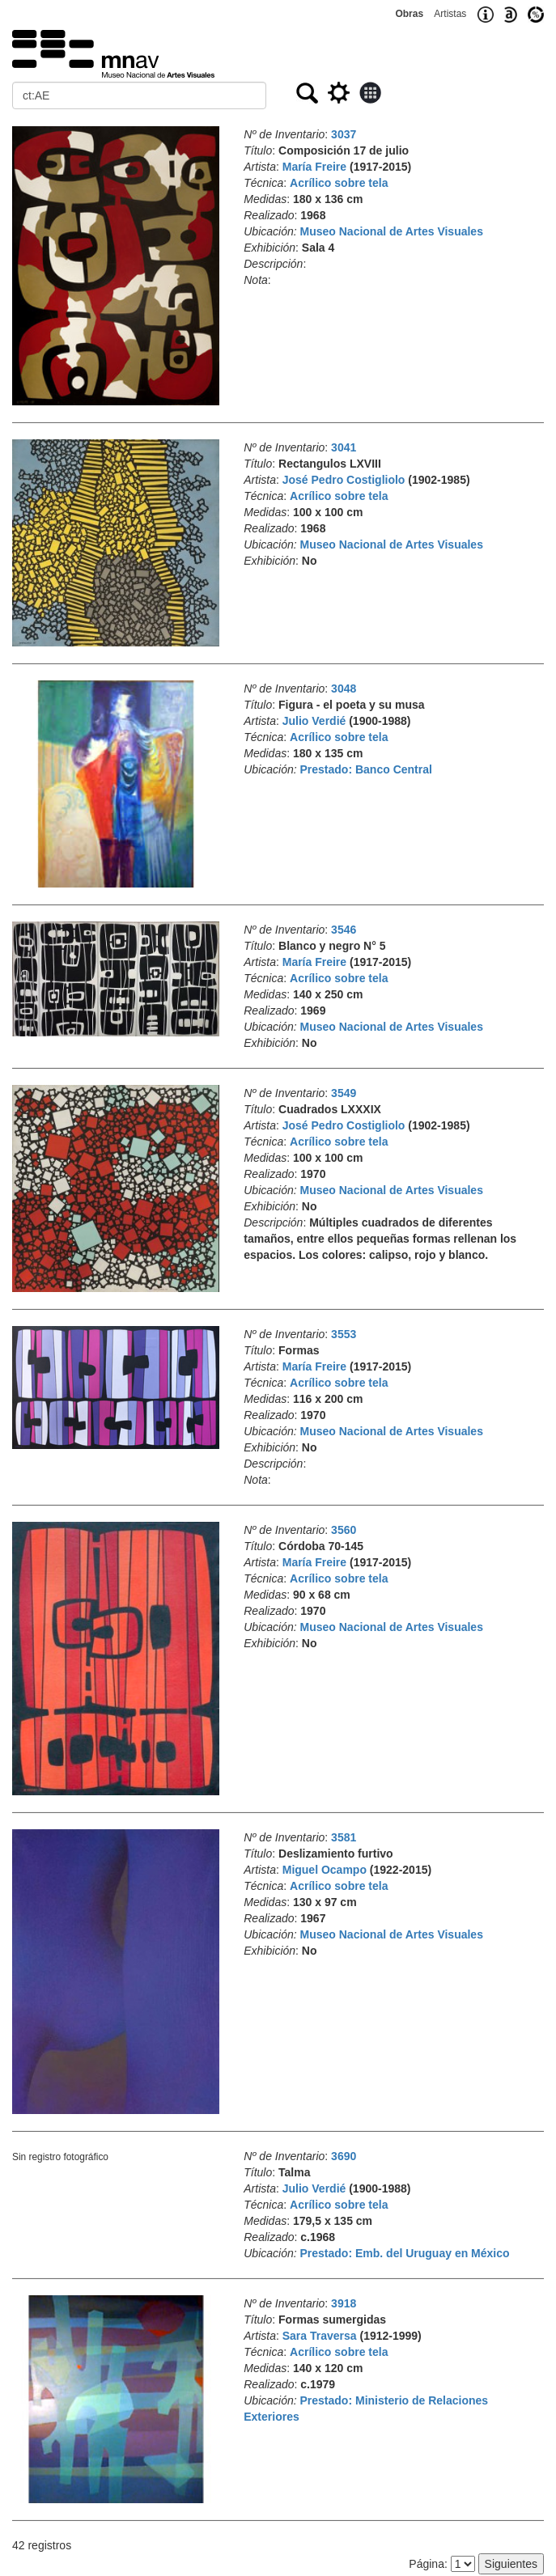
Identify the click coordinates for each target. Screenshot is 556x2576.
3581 (343, 1837)
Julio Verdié (314, 720)
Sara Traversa (319, 2335)
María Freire (314, 166)
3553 (343, 1334)
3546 (343, 929)
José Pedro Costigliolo (343, 479)
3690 (343, 2156)
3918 (343, 2303)
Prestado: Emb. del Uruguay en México (405, 2253)
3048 (343, 688)
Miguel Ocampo (324, 1869)
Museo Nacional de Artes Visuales (391, 231)
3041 (343, 447)
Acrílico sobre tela (339, 182)
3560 (343, 1529)
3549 (343, 1093)
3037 (343, 134)
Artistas (450, 13)
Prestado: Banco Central (366, 769)
